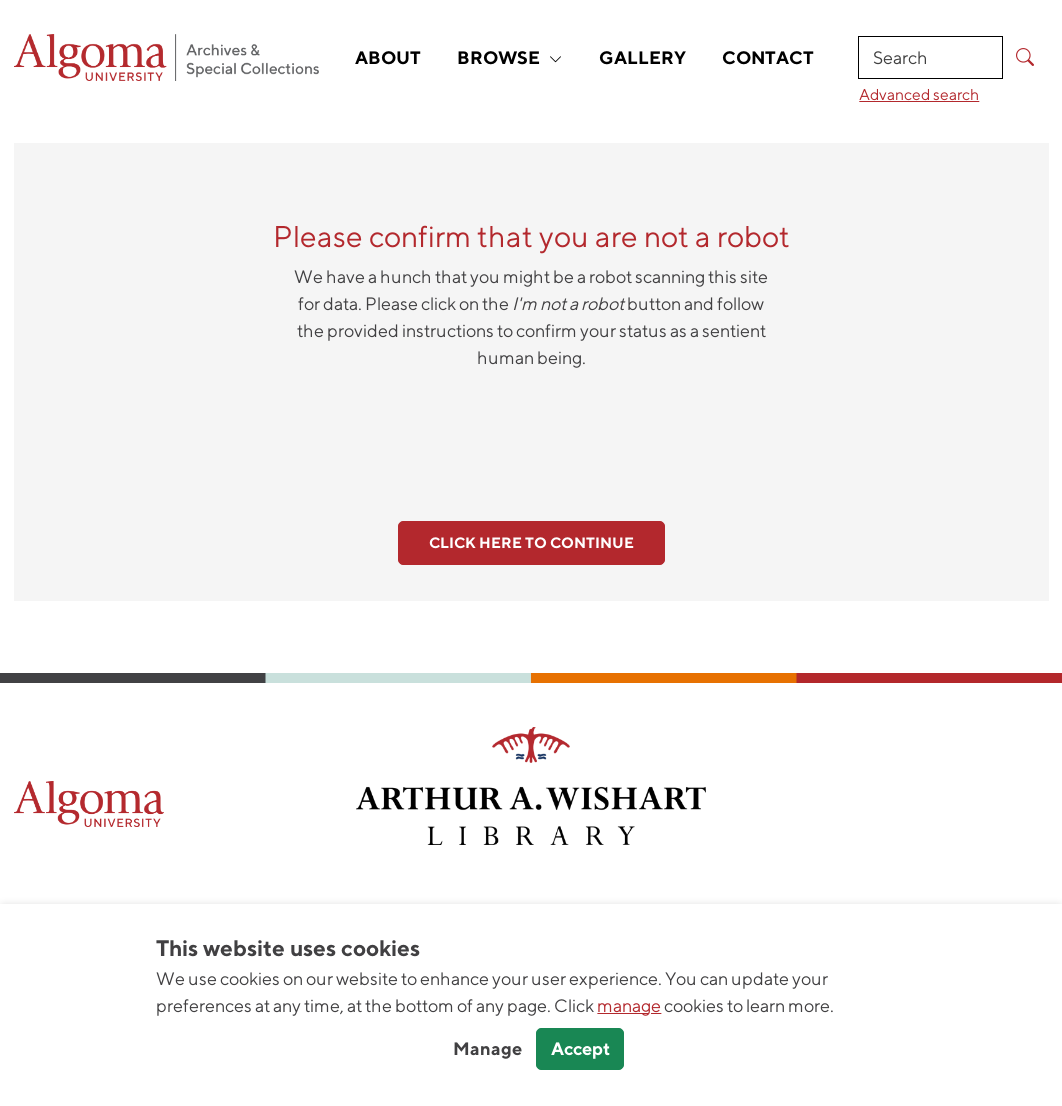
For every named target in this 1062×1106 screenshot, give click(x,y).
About (388, 57)
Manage (487, 1048)
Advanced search (919, 94)
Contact (768, 57)
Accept (580, 1048)
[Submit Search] (1025, 57)
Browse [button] (510, 57)
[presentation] (531, 434)
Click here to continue (531, 542)
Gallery (642, 57)
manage (629, 1005)
